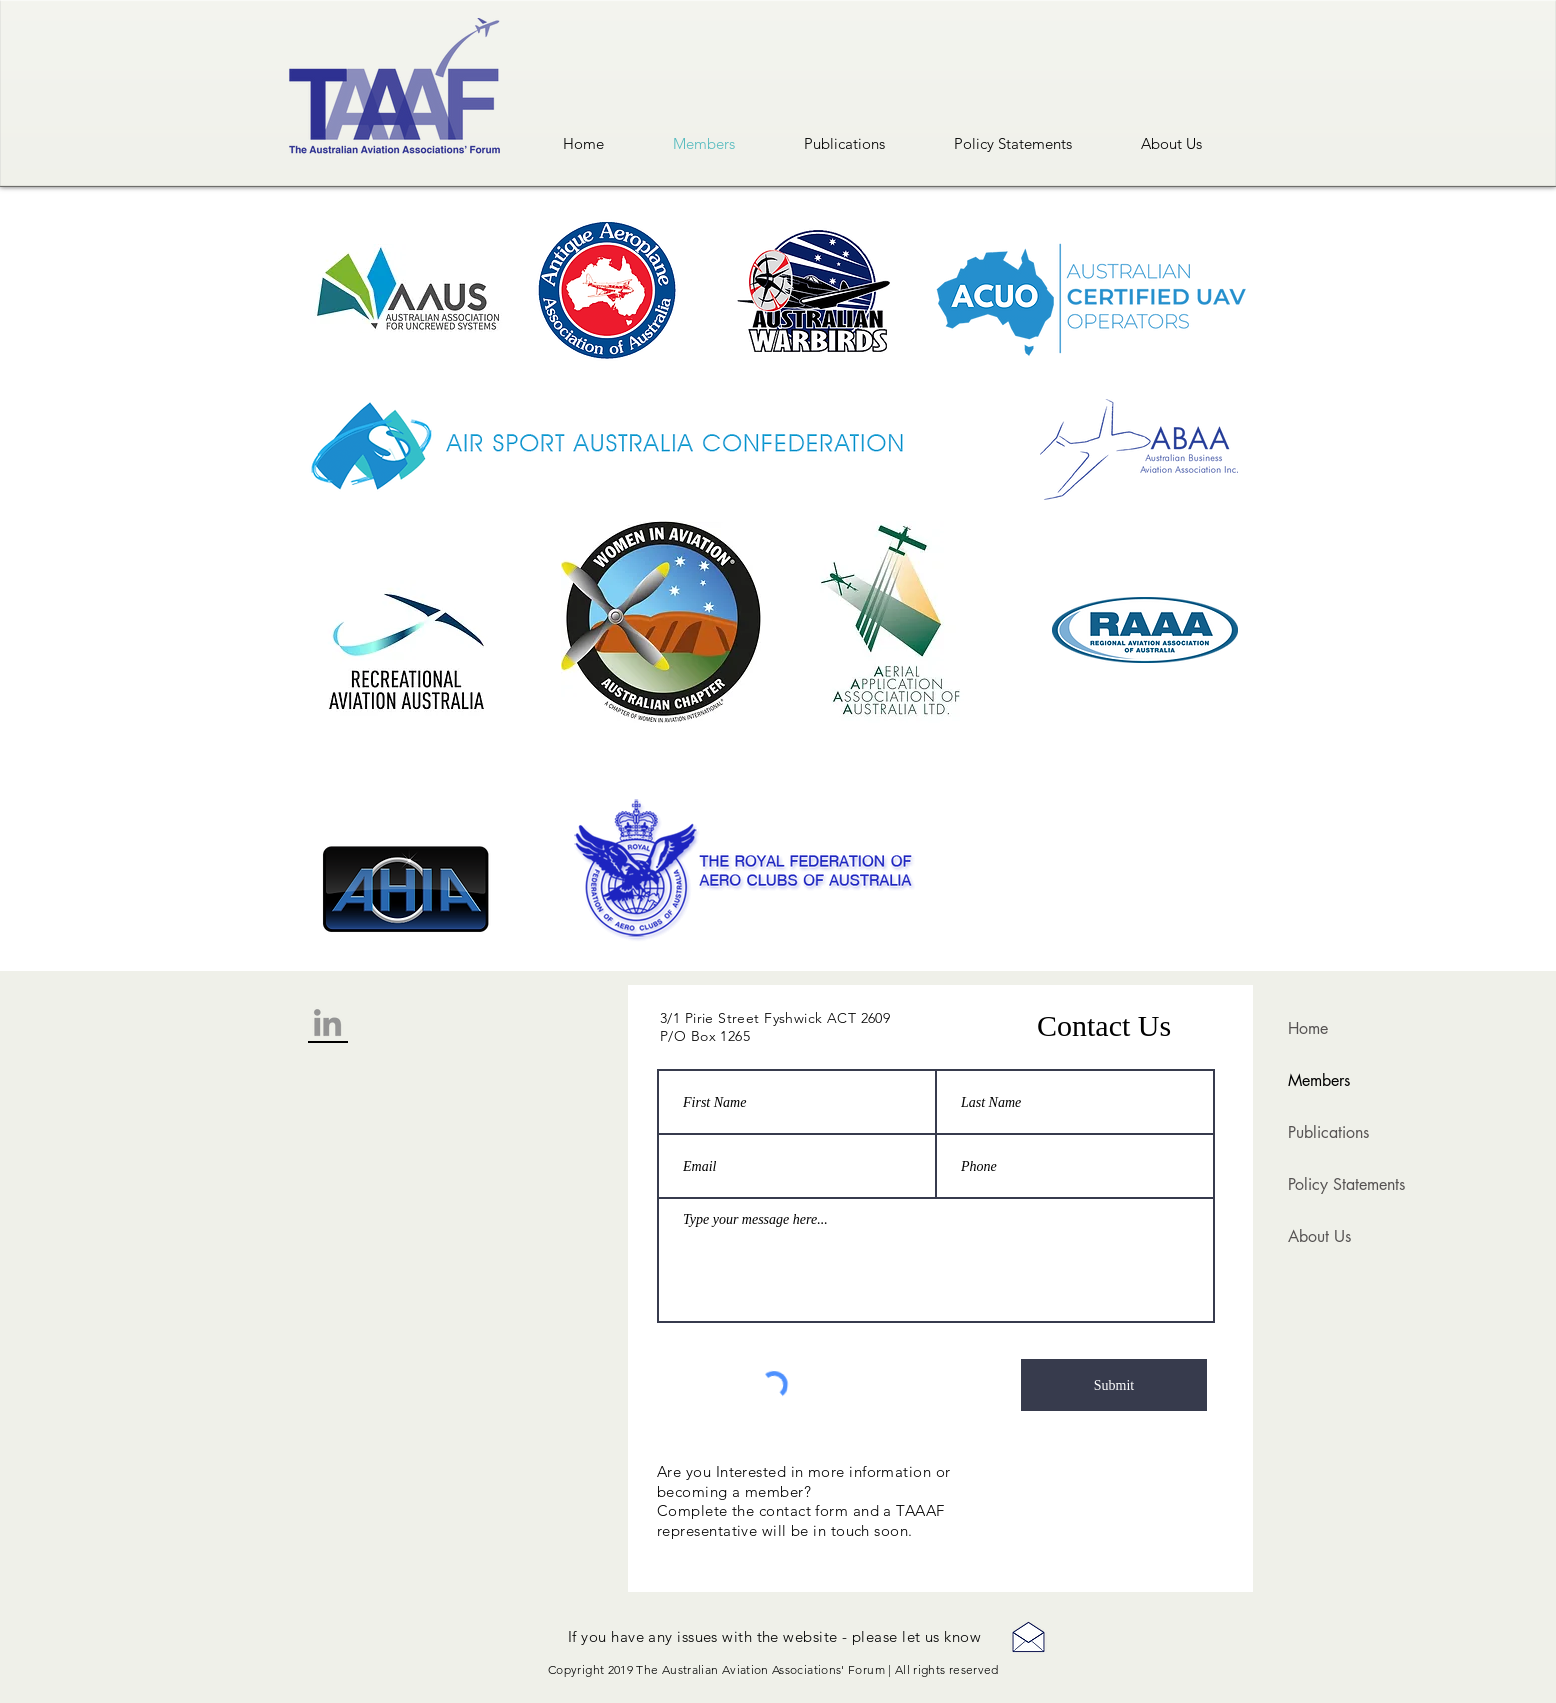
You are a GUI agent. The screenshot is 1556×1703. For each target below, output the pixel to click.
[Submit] (1114, 1385)
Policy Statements (1346, 1184)
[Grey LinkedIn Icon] (327, 1022)
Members (1319, 1080)
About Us (1319, 1236)
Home (1308, 1028)
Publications (1328, 1132)
